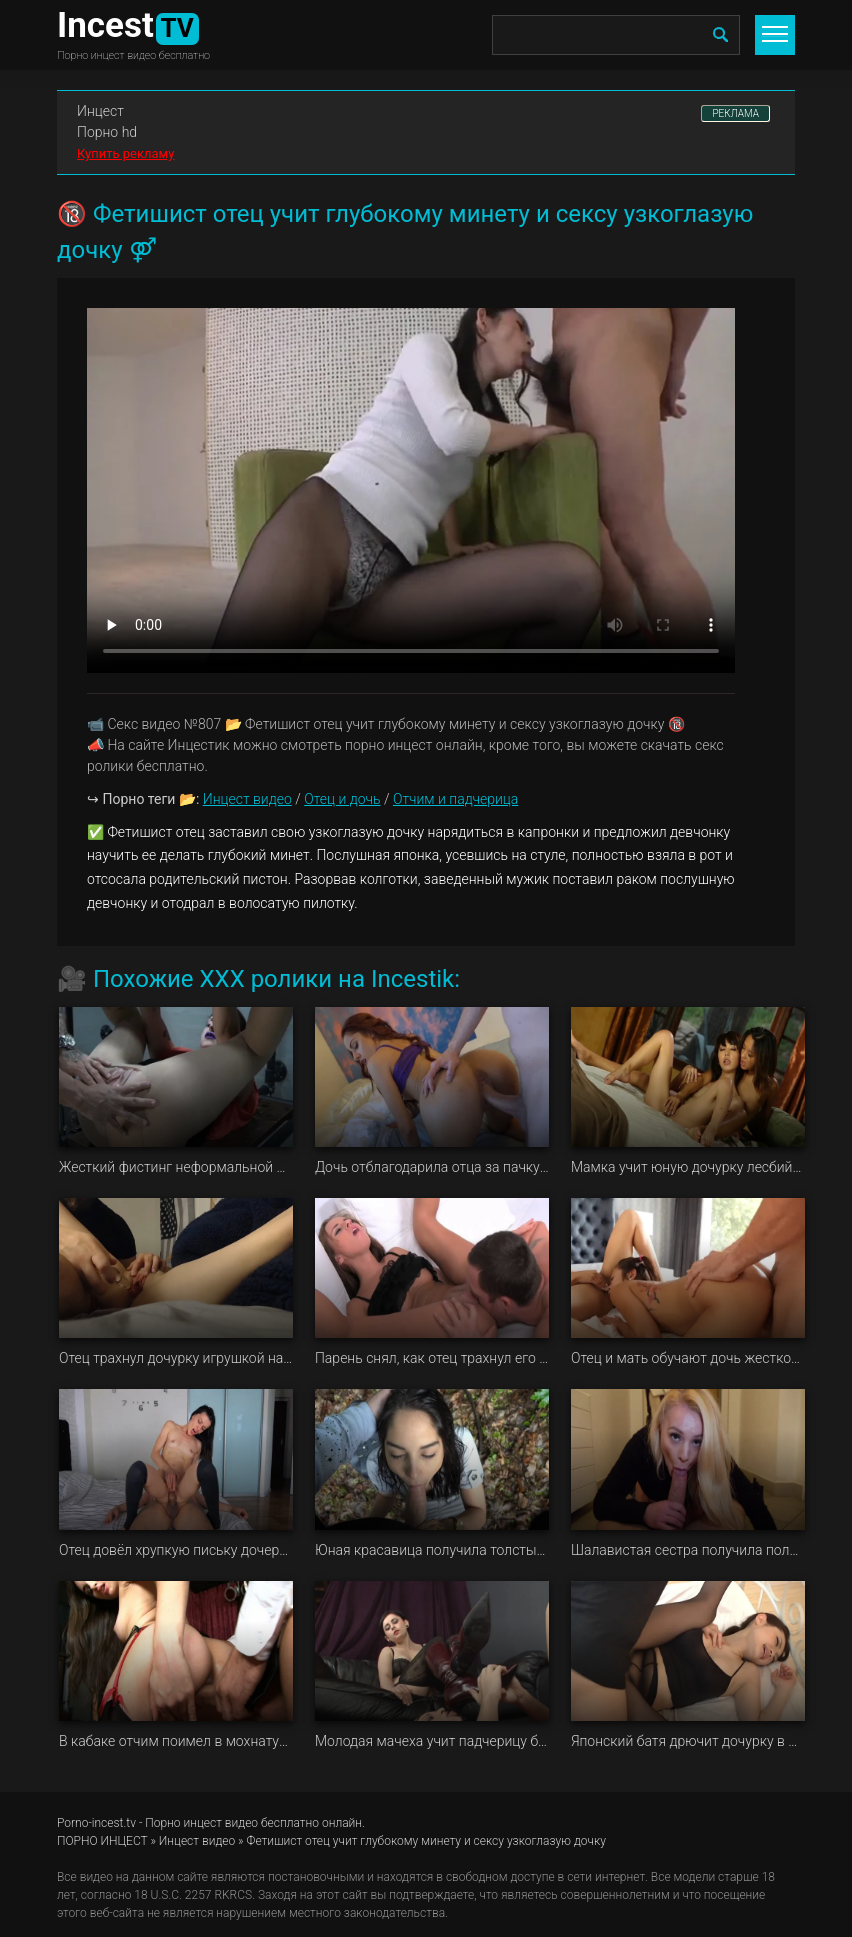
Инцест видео (247, 799)
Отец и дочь (342, 799)
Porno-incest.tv (96, 1823)
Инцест (100, 111)
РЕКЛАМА (735, 113)
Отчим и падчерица (455, 799)
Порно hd (107, 132)
